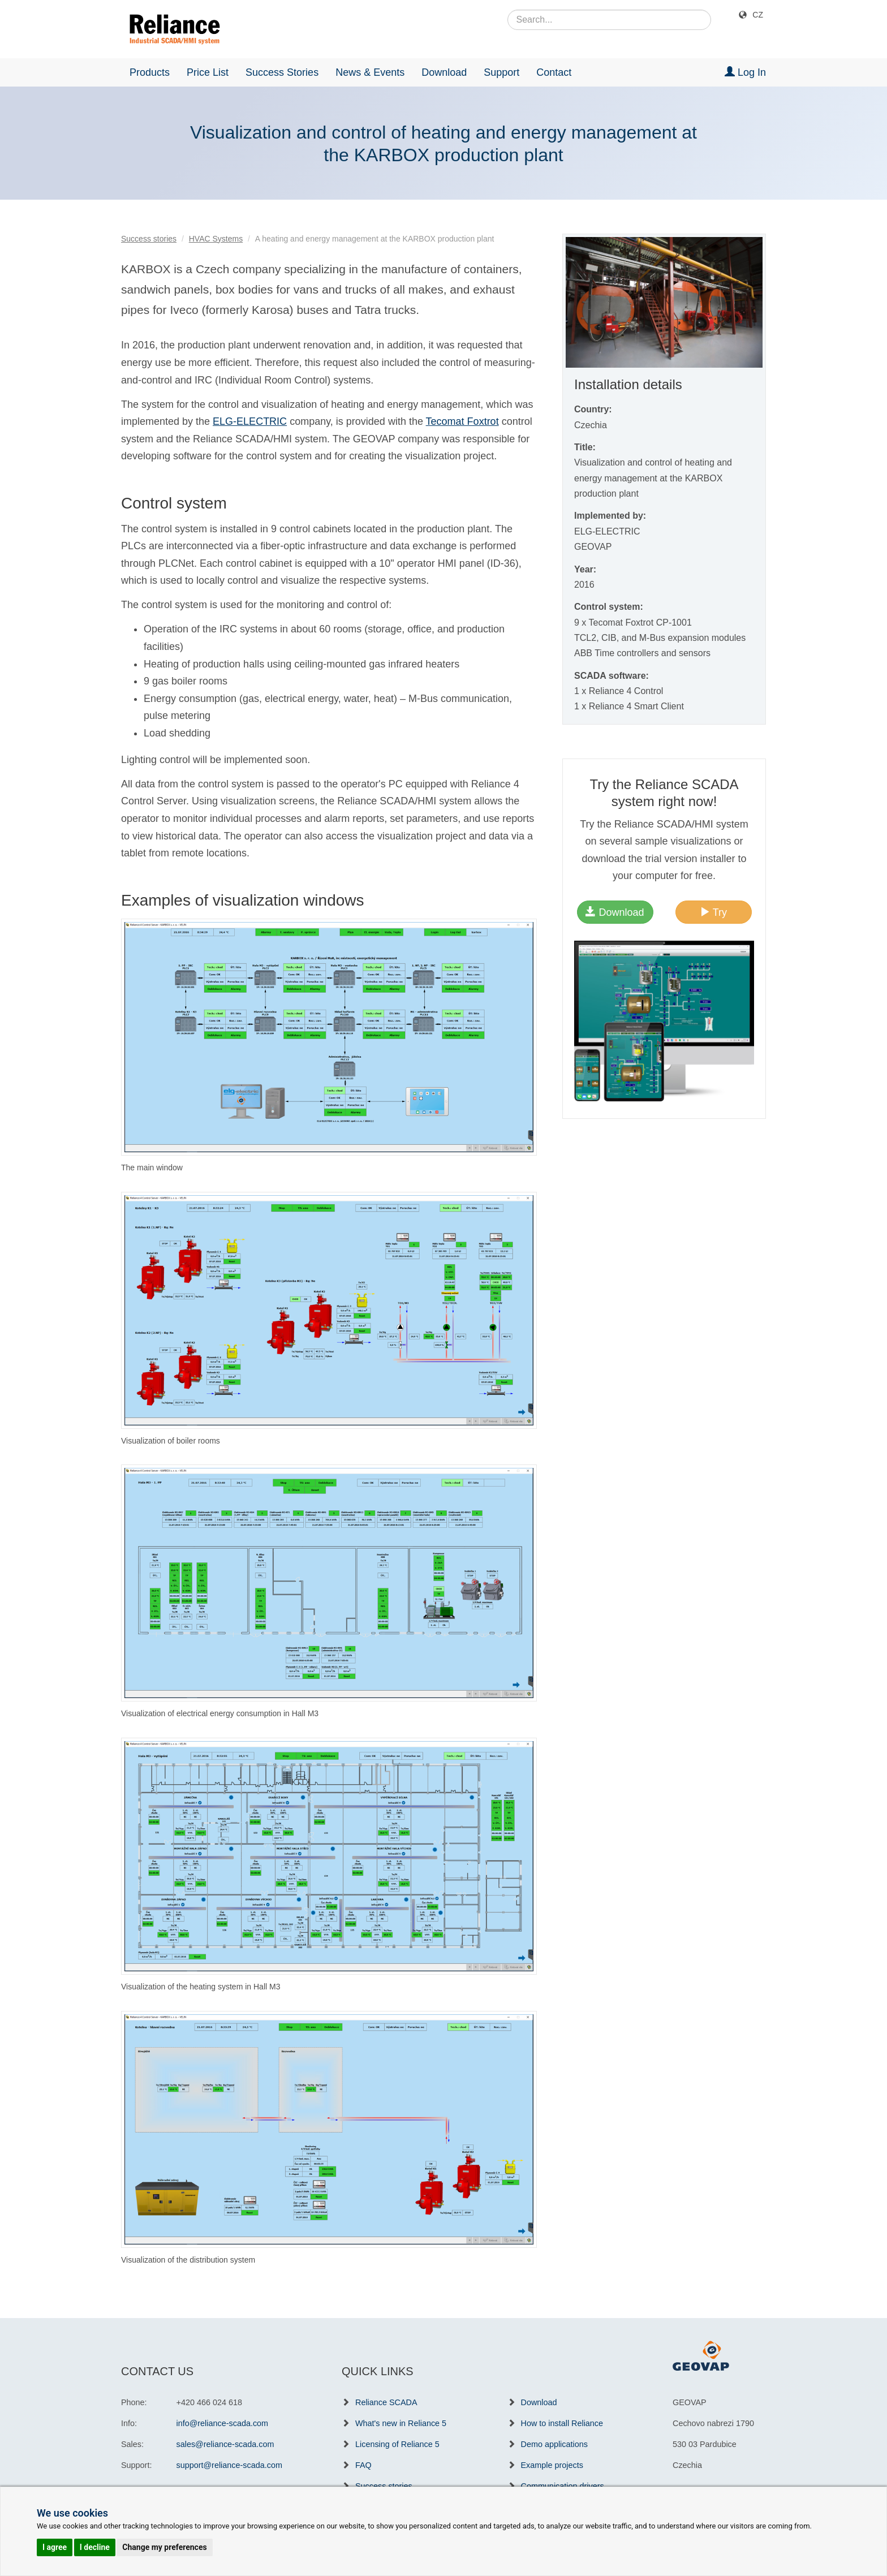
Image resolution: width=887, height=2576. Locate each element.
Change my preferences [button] (164, 2547)
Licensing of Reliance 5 (397, 2444)
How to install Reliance (562, 2423)
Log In (745, 72)
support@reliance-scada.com (229, 2465)
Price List (208, 72)
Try (713, 912)
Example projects (552, 2465)
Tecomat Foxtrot (462, 421)
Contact (553, 72)
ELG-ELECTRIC (250, 421)
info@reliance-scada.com (222, 2423)
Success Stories (282, 72)
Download (444, 72)
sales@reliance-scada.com (225, 2444)
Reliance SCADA (386, 2402)
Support (501, 72)
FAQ (363, 2465)
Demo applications (554, 2444)
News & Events (369, 72)
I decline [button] (95, 2547)
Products (150, 72)
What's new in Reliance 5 (400, 2423)
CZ (757, 14)
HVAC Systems (216, 238)
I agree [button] (54, 2547)
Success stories (148, 238)
